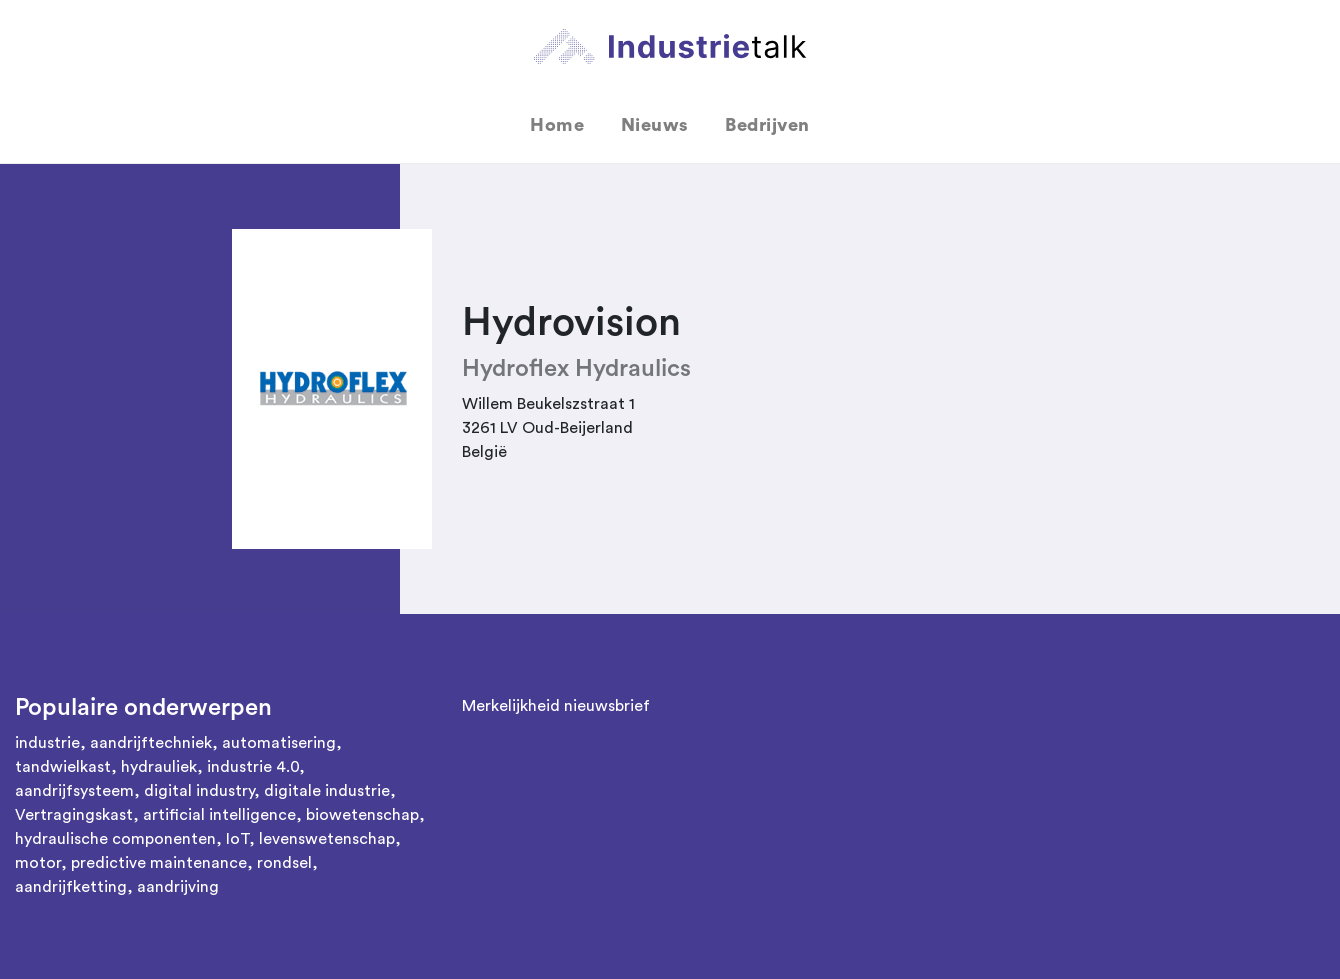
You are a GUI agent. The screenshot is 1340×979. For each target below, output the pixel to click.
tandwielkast (63, 767)
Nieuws (655, 125)
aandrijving (178, 887)
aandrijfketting (71, 887)
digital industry (199, 791)
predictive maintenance (159, 863)
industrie (47, 743)
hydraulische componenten (115, 839)
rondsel (284, 863)
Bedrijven (767, 125)
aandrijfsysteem (74, 791)
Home (557, 125)
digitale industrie (327, 791)
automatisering (279, 743)
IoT (237, 839)
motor (38, 863)
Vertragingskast (74, 815)
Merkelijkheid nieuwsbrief (556, 706)
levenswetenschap (327, 839)
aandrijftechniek (151, 743)
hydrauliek (159, 767)
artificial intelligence (219, 815)
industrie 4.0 (253, 767)
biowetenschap (362, 815)
